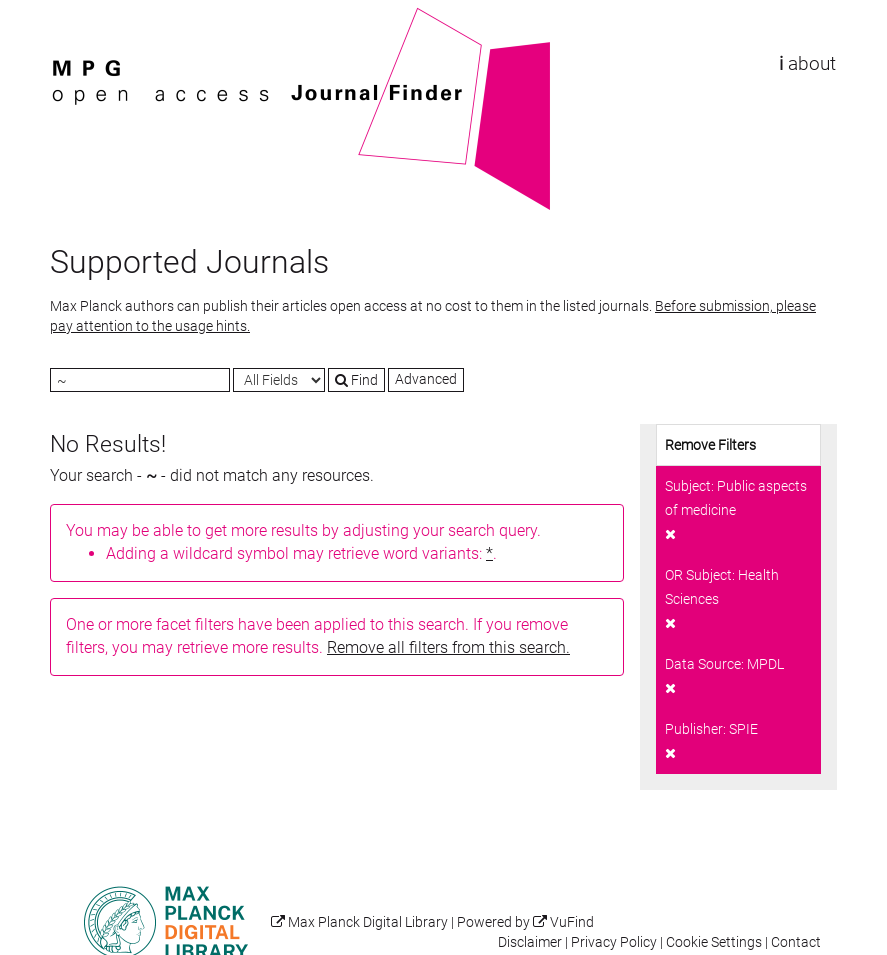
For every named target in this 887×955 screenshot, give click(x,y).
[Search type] (279, 380)
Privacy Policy (614, 942)
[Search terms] (140, 380)
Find (356, 380)
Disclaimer (530, 942)
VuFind (81, 17)
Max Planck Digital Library (368, 922)
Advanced (426, 379)
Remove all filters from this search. (448, 647)
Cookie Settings (714, 942)
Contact (796, 942)
